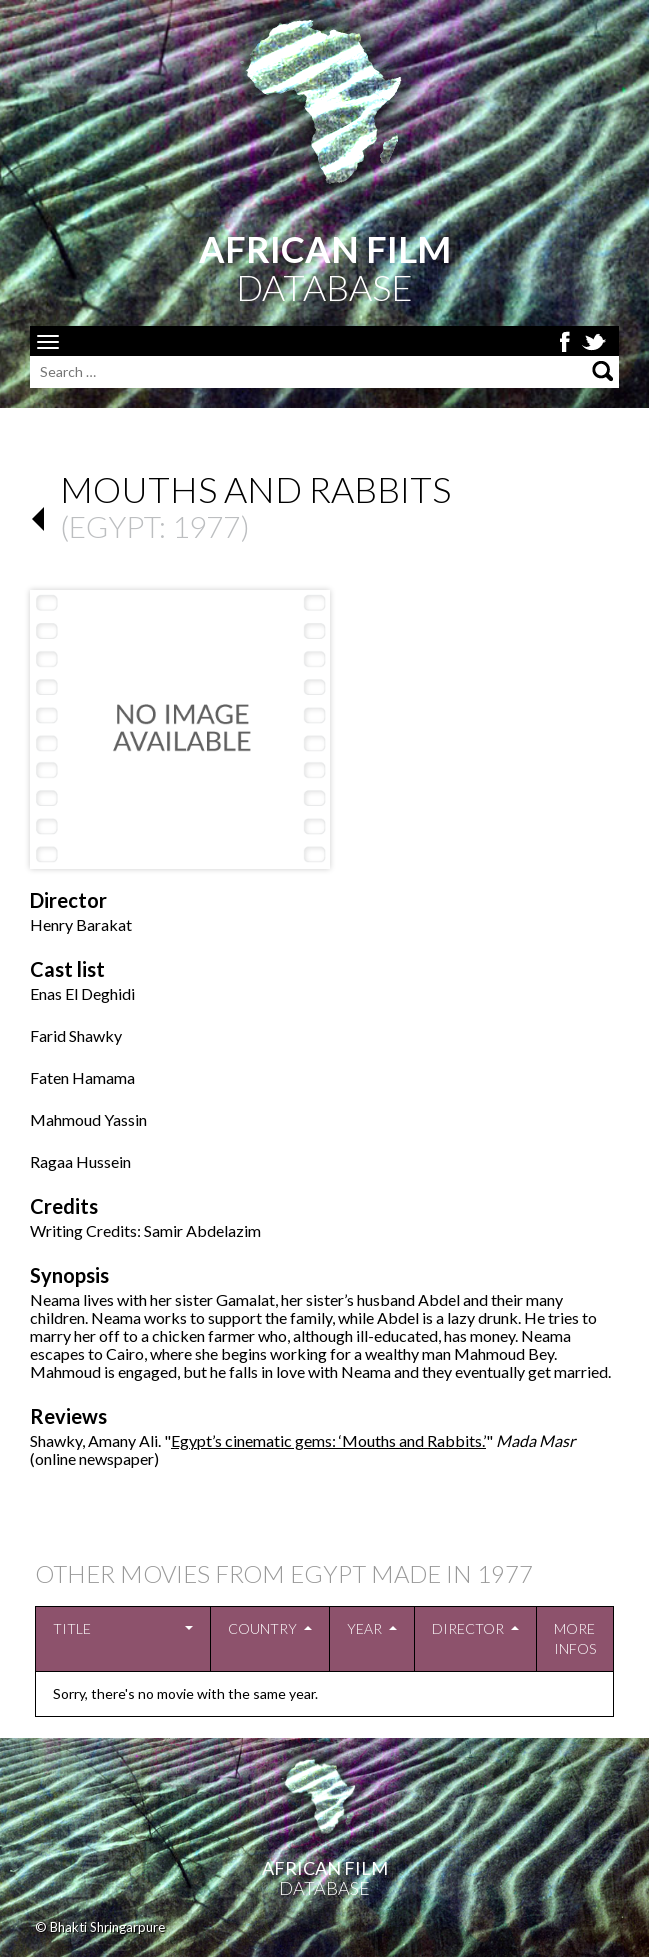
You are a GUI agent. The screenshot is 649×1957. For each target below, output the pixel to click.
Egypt (114, 526)
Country (262, 1628)
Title (72, 1628)
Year (364, 1628)
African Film (325, 1868)
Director (468, 1628)
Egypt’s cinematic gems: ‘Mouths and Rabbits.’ (328, 1440)
